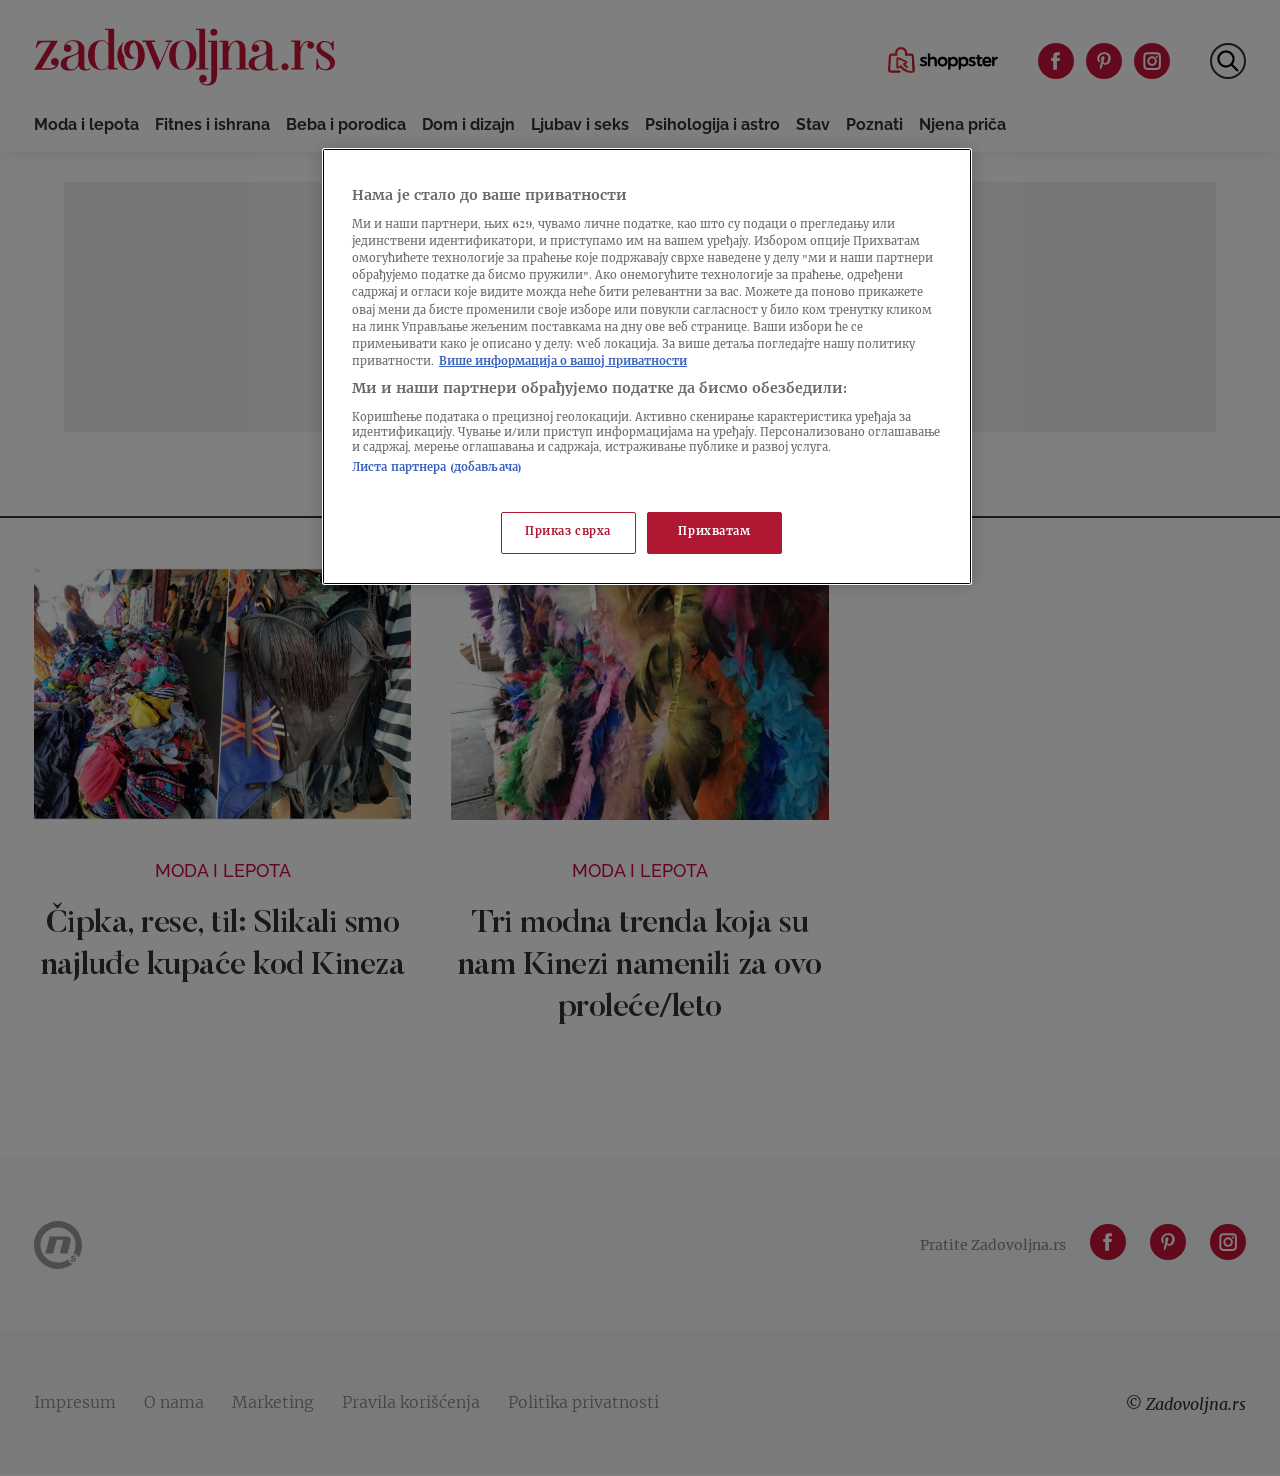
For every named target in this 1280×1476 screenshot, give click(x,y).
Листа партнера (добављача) (437, 468)
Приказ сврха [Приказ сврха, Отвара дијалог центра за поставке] (568, 532)
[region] (647, 366)
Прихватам (714, 532)
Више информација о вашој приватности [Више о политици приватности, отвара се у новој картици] (563, 362)
